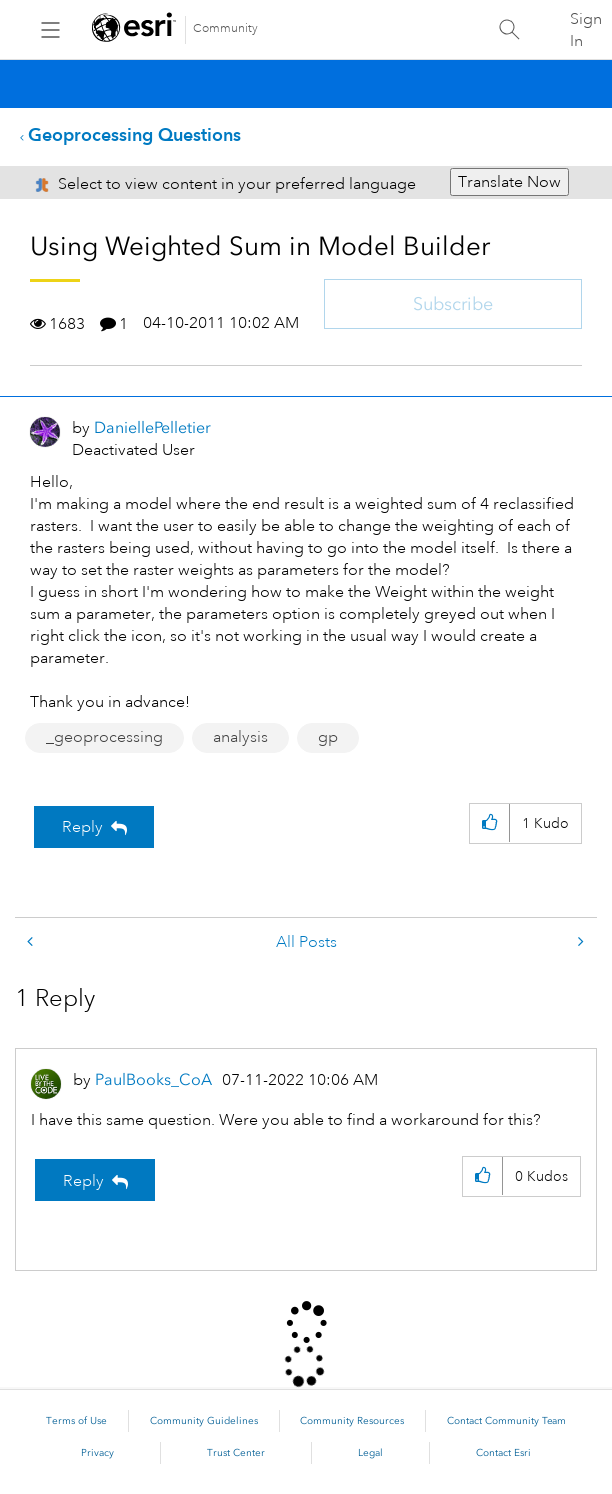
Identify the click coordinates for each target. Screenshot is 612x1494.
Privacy (97, 1453)
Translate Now (509, 182)
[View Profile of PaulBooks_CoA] (153, 1079)
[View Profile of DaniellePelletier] (152, 427)
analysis (240, 737)
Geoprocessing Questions (134, 134)
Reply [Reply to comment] (83, 1181)
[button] (489, 823)
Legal (370, 1453)
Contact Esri (503, 1453)
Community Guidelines (204, 1421)
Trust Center (236, 1453)
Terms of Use (76, 1421)
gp (328, 737)
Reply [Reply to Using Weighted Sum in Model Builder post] (82, 827)
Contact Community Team (506, 1421)
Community (225, 28)
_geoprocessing (104, 737)
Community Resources (352, 1421)
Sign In (586, 30)
